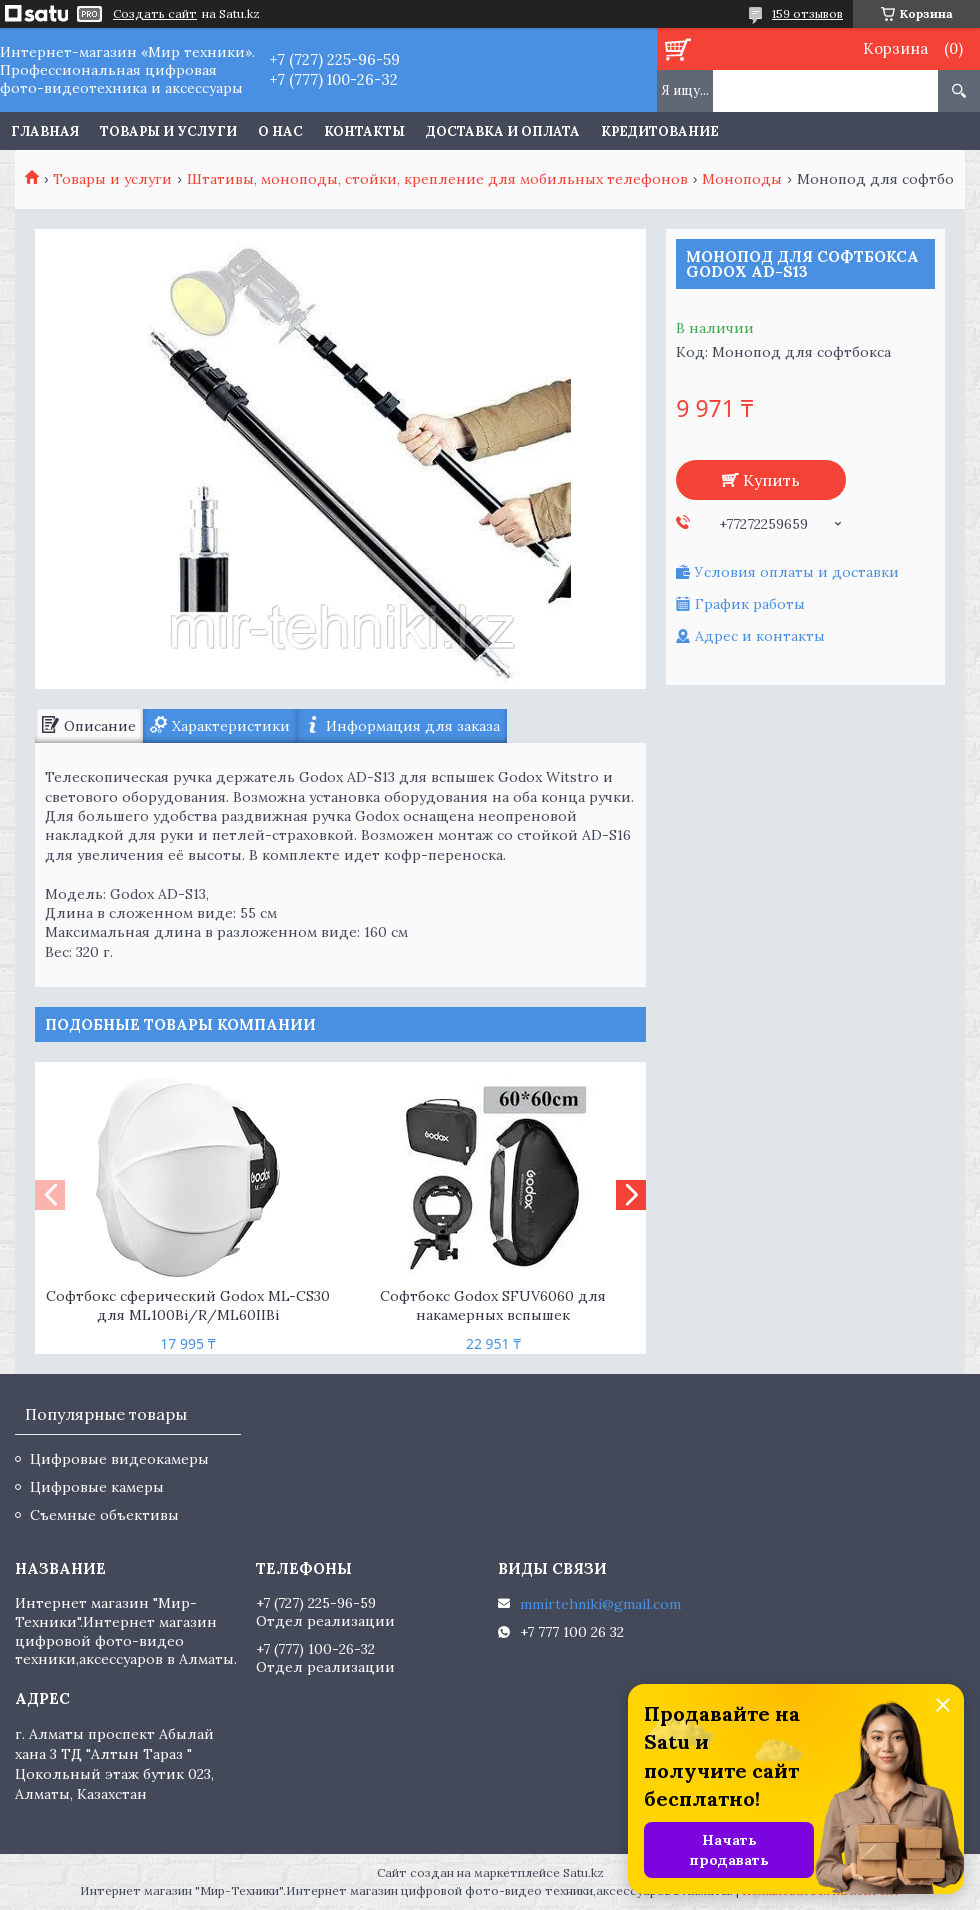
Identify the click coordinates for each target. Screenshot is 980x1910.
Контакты (364, 131)
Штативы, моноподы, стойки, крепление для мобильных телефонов (437, 179)
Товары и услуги (168, 131)
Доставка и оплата (503, 131)
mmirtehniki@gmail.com (600, 1604)
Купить (771, 480)
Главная (45, 131)
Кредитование (660, 131)
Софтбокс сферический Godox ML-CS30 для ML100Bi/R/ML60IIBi (188, 1305)
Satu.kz (583, 1872)
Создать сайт (155, 14)
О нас (280, 131)
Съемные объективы (104, 1515)
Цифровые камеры (97, 1487)
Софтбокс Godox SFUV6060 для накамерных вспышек (493, 1305)
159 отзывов (807, 13)
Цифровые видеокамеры (119, 1459)
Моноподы (742, 179)
